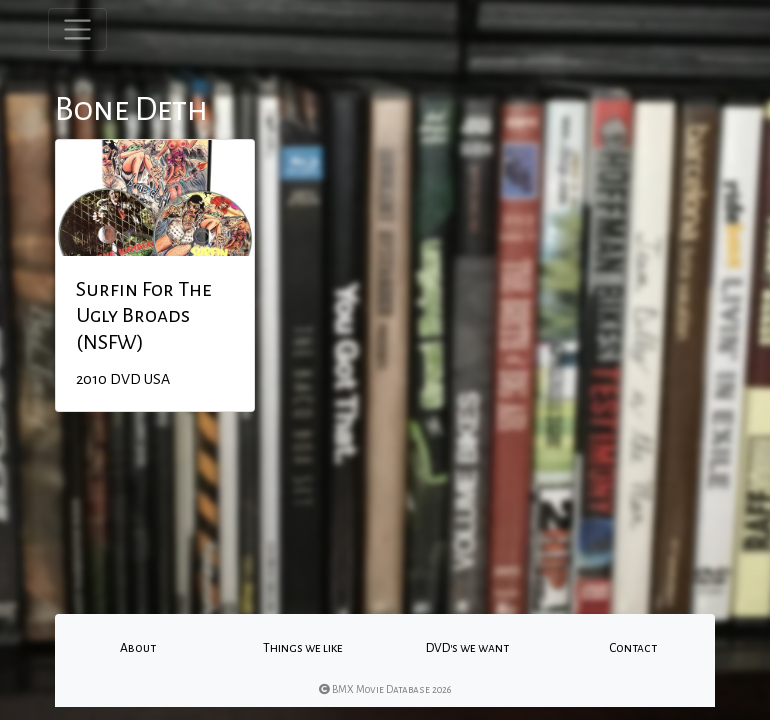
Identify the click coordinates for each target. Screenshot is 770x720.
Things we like (303, 648)
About (138, 648)
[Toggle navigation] (77, 29)
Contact (633, 648)
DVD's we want (467, 648)
